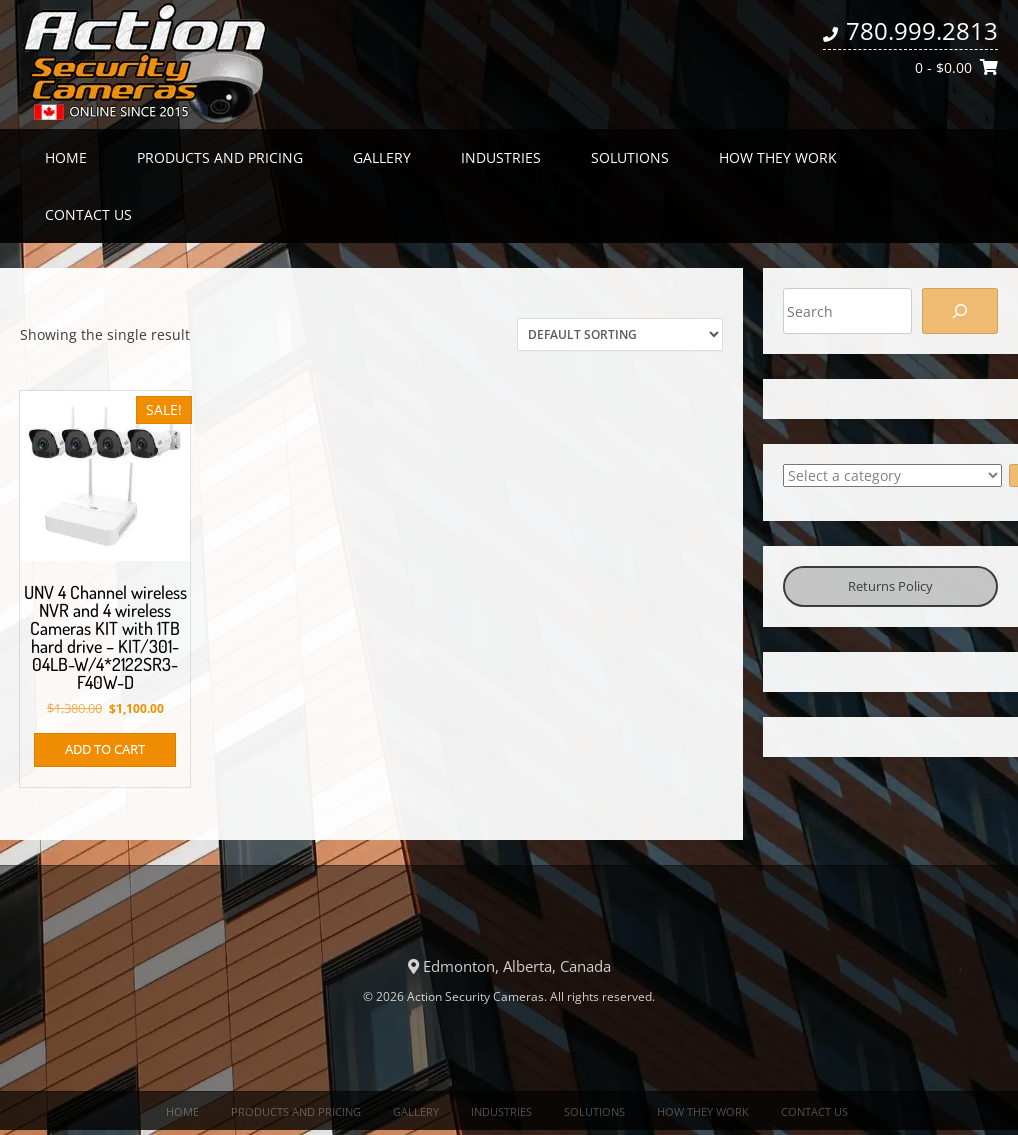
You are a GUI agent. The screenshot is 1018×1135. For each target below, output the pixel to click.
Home (66, 157)
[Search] (960, 311)
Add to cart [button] (105, 749)
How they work (778, 157)
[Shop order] (620, 334)
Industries (501, 157)
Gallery (382, 157)
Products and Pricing (220, 157)
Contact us (88, 214)
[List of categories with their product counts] (892, 475)
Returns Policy (890, 586)
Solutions (630, 157)
